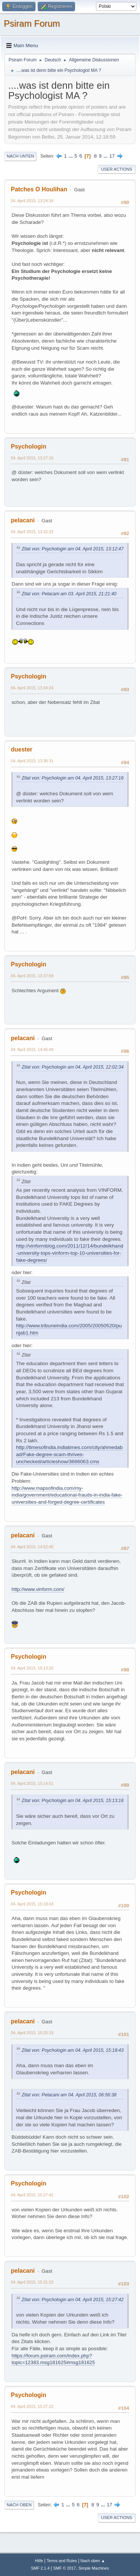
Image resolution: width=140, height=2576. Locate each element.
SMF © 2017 (64, 2568)
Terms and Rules (62, 2560)
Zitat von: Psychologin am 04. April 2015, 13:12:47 (73, 549)
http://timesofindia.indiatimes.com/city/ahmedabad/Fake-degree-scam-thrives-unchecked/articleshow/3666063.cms (69, 1454)
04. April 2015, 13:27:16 (32, 458)
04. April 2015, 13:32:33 (32, 531)
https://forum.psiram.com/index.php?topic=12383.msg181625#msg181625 (53, 2359)
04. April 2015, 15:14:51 (32, 1783)
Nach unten (20, 156)
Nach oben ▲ (93, 2560)
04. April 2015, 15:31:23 (32, 2282)
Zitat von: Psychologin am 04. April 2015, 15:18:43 (73, 2050)
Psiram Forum (32, 23)
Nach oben (19, 2505)
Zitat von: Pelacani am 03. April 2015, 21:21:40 (69, 593)
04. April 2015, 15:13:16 (32, 1668)
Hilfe (39, 2560)
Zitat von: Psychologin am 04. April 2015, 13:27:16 (73, 778)
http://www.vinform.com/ (38, 1589)
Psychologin (28, 446)
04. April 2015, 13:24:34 (32, 200)
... (71, 156)
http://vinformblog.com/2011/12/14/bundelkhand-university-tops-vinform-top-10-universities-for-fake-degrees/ (69, 1253)
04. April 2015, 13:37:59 (32, 975)
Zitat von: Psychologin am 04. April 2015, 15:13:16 (73, 1800)
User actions (116, 169)
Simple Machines (93, 2568)
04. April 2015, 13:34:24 (32, 688)
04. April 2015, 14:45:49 (32, 1049)
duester (21, 749)
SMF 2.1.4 (40, 2568)
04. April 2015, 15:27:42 (32, 2195)
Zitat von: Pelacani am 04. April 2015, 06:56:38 (69, 2094)
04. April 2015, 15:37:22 (32, 2406)
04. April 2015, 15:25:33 (32, 2032)
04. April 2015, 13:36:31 (32, 761)
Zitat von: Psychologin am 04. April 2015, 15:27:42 (73, 2299)
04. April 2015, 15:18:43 (32, 1904)
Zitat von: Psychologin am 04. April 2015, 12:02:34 (73, 1067)
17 (112, 156)
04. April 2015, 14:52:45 (32, 1546)
